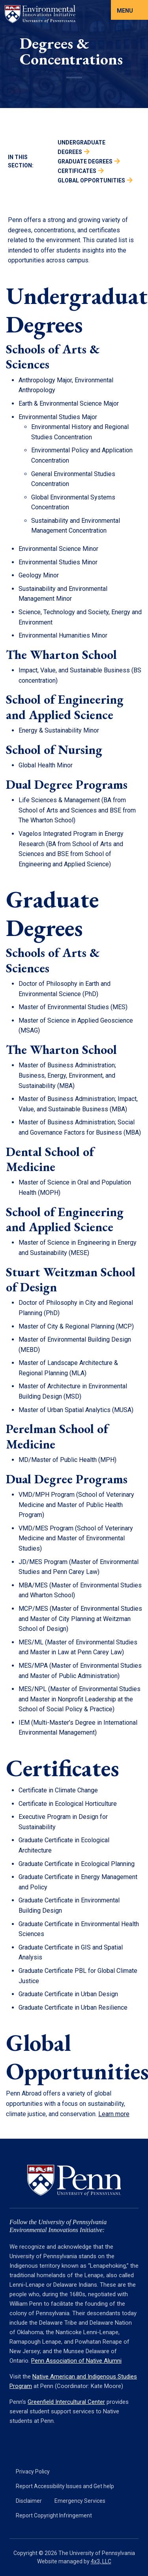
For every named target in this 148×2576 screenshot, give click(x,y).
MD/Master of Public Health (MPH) (67, 1460)
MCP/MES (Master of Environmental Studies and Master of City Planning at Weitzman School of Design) (80, 1619)
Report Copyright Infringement (54, 2515)
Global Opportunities (91, 180)
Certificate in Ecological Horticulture (68, 1803)
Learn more (113, 2114)
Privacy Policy (33, 2471)
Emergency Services (79, 2501)
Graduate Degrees (85, 161)
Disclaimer (29, 2501)
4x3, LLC (101, 2561)
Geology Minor (39, 575)
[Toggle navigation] (129, 10)
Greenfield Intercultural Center (66, 2401)
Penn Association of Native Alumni (76, 2360)
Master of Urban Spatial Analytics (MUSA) (76, 1410)
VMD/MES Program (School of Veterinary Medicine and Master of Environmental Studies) (76, 1538)
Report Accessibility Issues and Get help (65, 2486)
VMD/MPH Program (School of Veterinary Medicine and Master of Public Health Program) (76, 1505)
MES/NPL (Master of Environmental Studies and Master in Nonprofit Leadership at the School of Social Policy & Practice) (80, 1699)
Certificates (77, 171)
